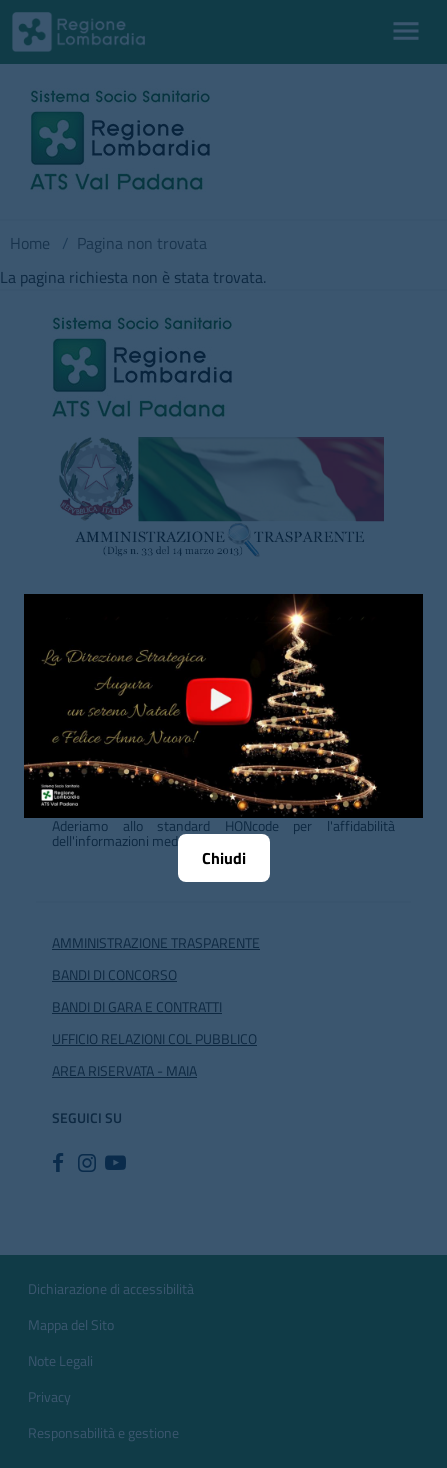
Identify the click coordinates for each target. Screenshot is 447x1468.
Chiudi (224, 858)
